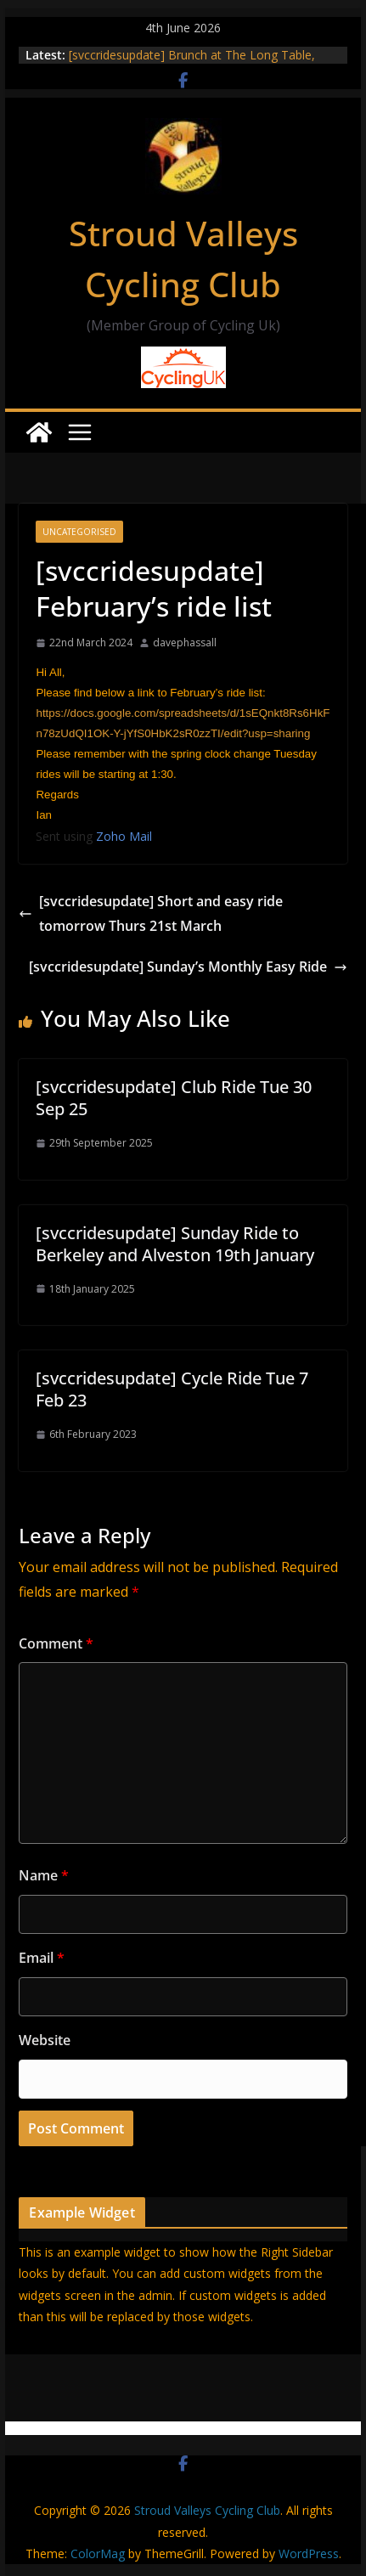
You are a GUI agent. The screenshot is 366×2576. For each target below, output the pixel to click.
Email (42, 1957)
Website (44, 2040)
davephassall (185, 642)
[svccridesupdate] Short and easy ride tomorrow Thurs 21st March (151, 913)
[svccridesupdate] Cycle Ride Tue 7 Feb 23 (172, 1389)
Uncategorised (79, 532)
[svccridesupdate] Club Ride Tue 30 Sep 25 (174, 1097)
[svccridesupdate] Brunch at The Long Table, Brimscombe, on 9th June (192, 63)
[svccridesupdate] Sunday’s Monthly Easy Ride (188, 966)
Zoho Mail (124, 836)
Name (44, 1875)
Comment (56, 1643)
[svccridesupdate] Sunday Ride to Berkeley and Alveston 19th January (175, 1243)
